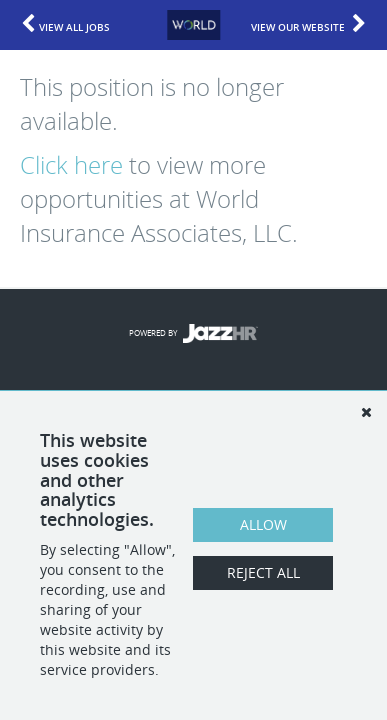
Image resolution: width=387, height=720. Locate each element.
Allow (263, 524)
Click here (71, 165)
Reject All (263, 572)
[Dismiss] (366, 412)
